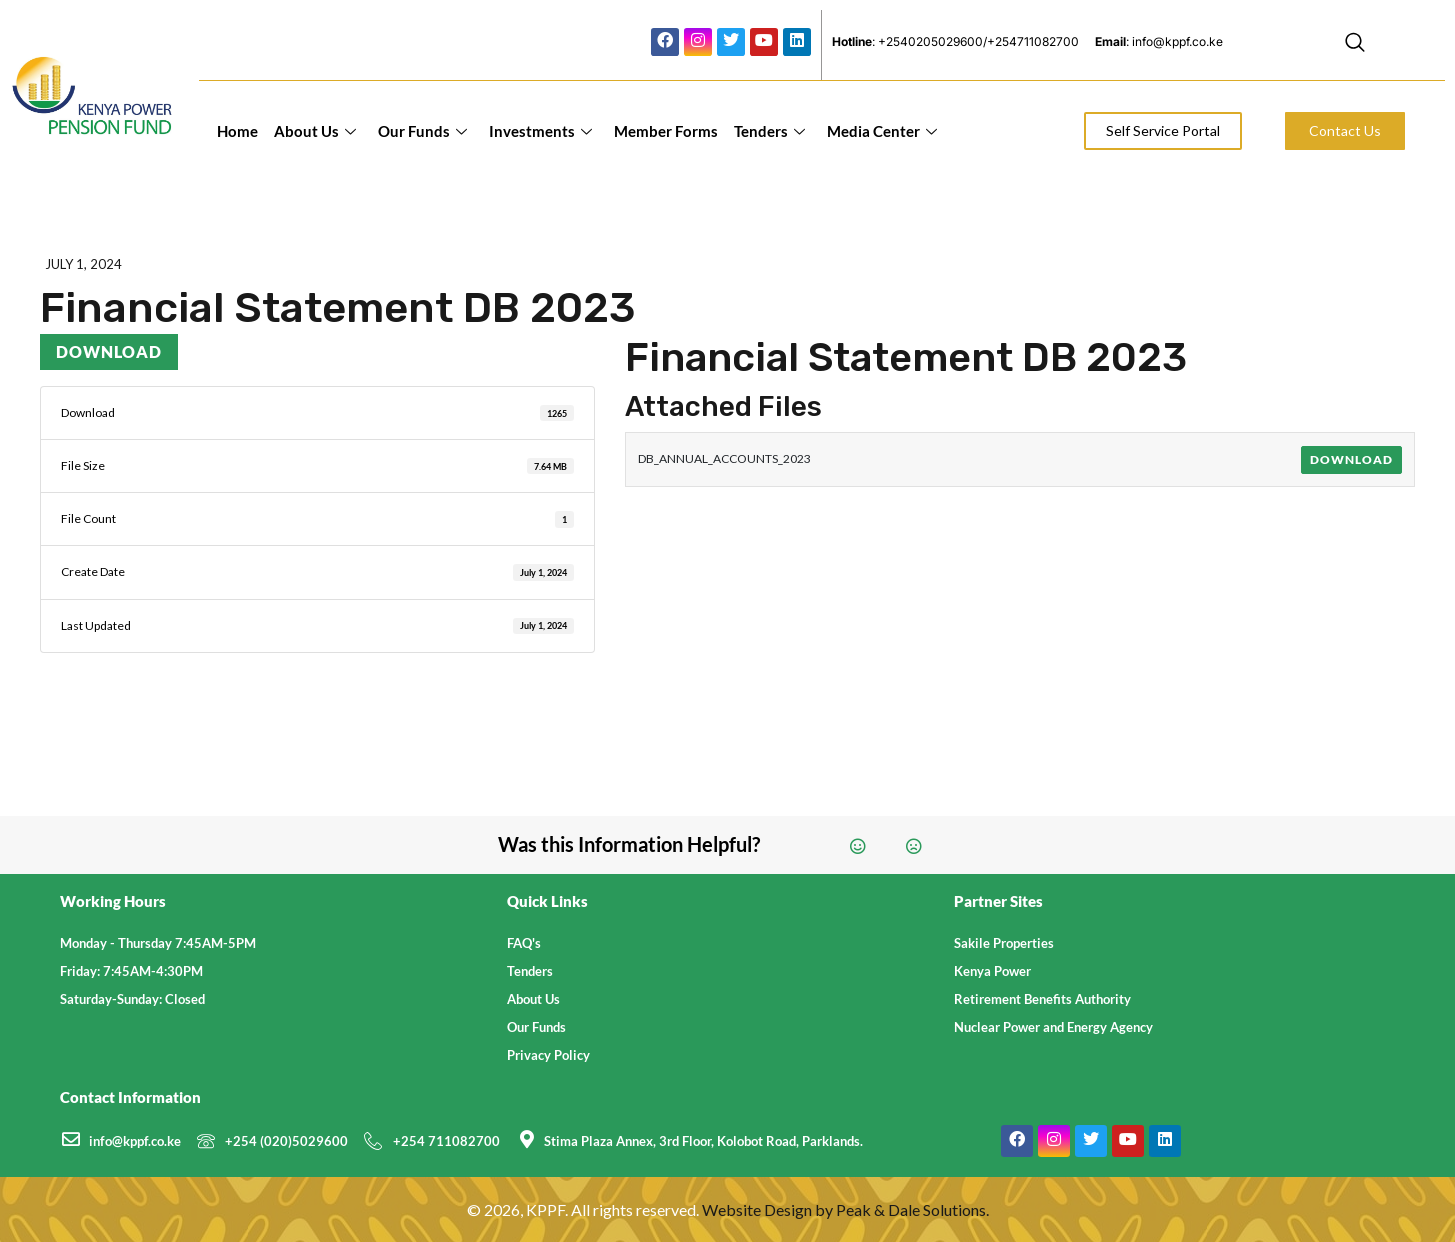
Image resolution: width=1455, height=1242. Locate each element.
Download (109, 351)
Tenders (769, 131)
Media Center (882, 131)
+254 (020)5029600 (286, 1141)
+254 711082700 (446, 1141)
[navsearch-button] (1355, 45)
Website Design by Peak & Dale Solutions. (845, 1209)
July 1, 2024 (83, 264)
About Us (315, 131)
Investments (540, 131)
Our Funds (422, 131)
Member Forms (666, 131)
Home (237, 131)
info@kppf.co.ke (135, 1141)
